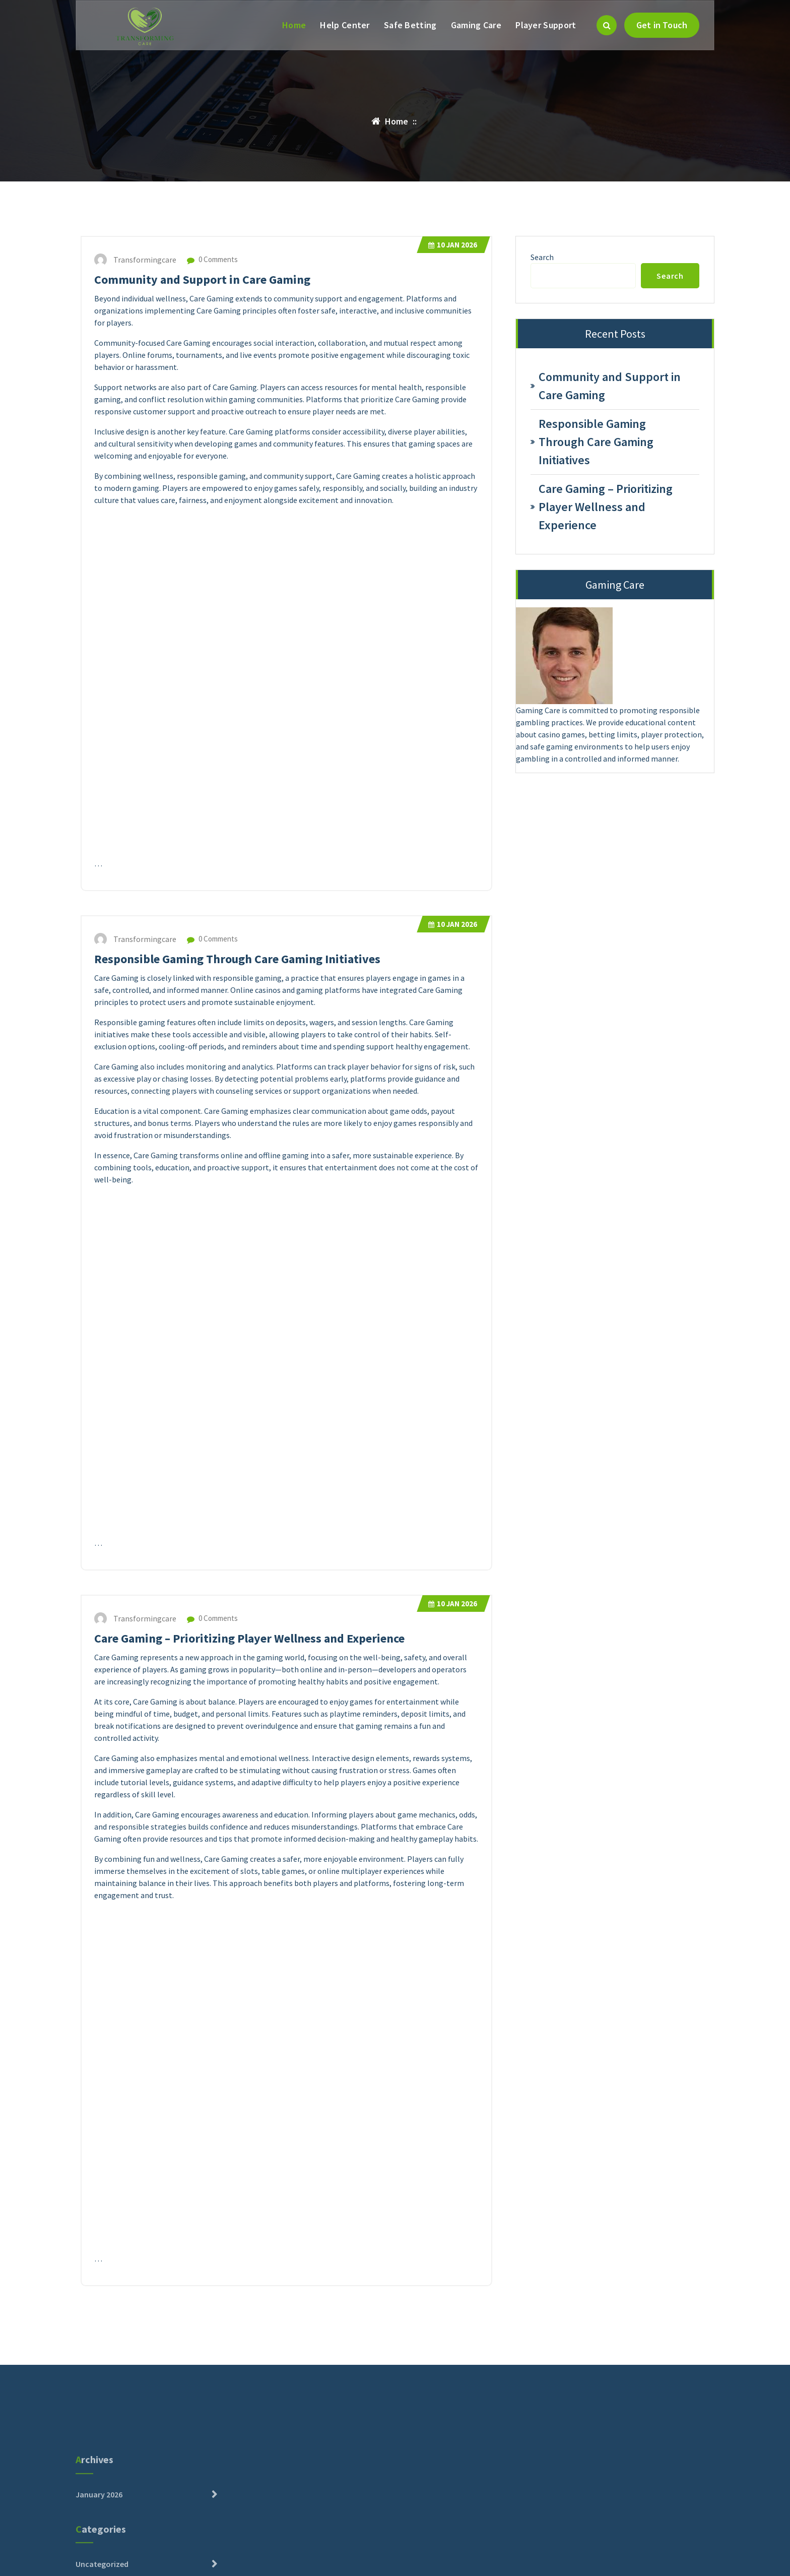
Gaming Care (476, 25)
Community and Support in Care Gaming (202, 279)
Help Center (344, 25)
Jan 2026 (452, 244)
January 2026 (99, 2558)
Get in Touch (661, 25)
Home (294, 25)
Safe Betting (410, 25)
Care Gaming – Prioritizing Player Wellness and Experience (249, 1638)
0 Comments (212, 259)
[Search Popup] (607, 25)
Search (542, 257)
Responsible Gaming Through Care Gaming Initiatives (237, 959)
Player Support (545, 25)
